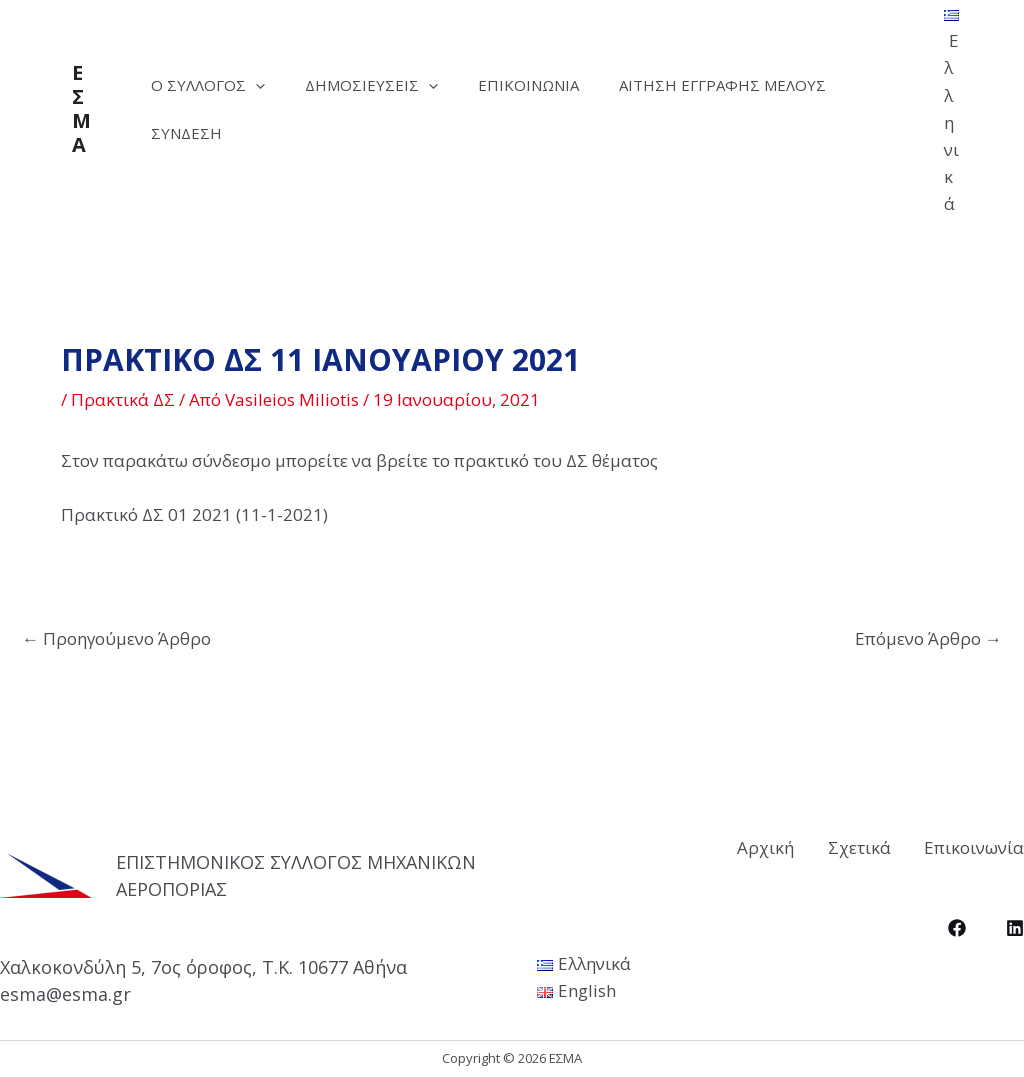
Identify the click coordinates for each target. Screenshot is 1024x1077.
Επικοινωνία (553, 85)
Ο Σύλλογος (213, 85)
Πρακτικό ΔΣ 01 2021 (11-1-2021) (194, 514)
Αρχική (732, 845)
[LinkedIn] (1015, 925)
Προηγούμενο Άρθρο (116, 638)
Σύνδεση (191, 133)
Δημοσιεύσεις (386, 85)
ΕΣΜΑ (81, 108)
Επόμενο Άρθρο (928, 638)
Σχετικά (842, 845)
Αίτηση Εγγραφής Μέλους (757, 85)
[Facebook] (957, 925)
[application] (260, 85)
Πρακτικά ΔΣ (123, 399)
